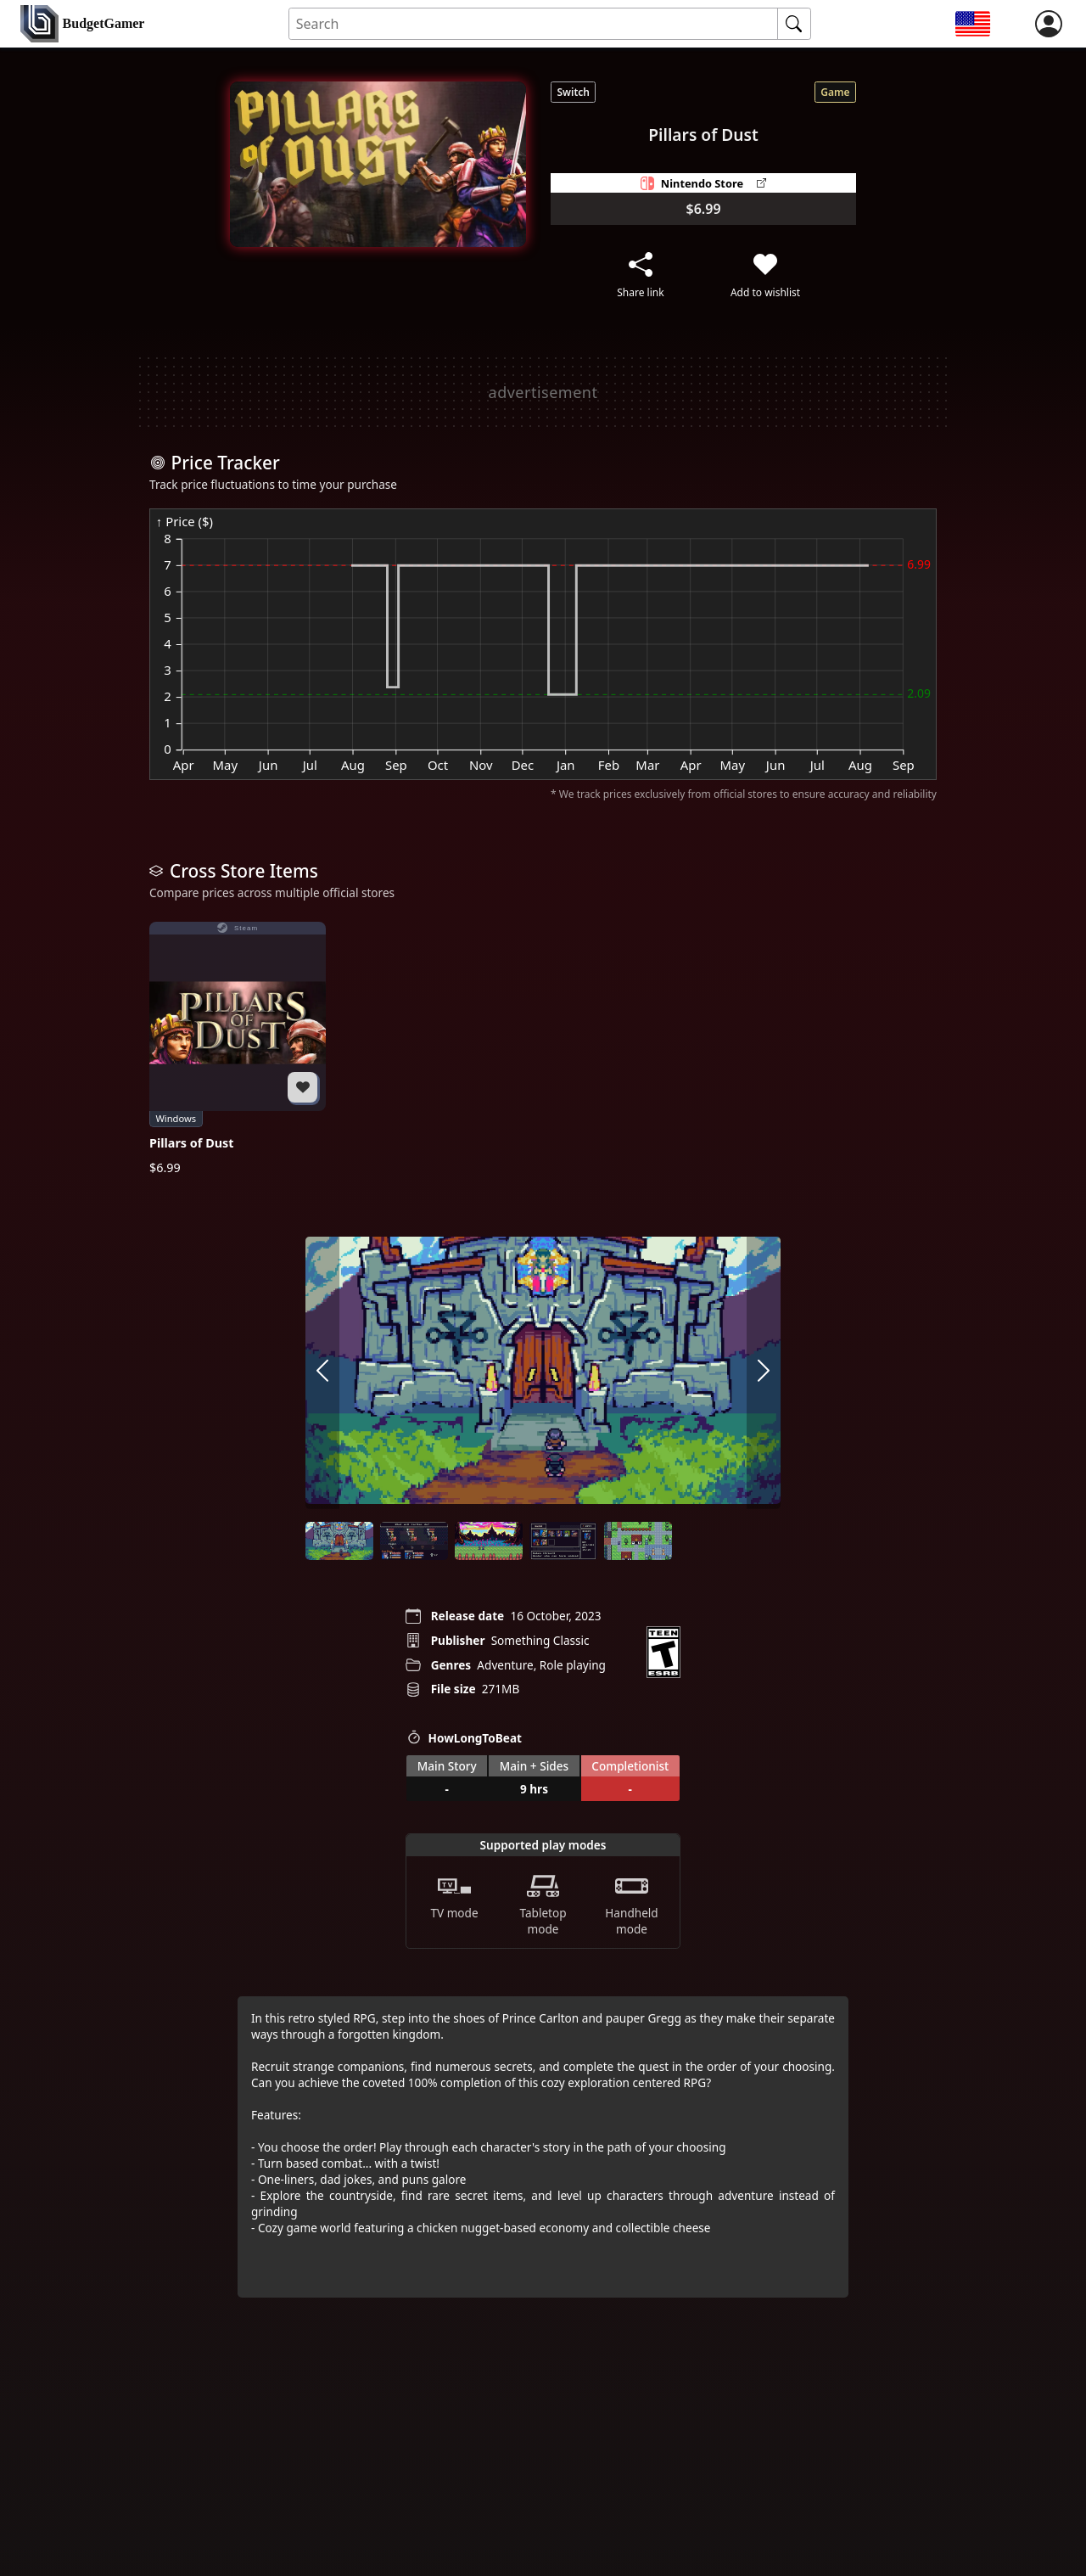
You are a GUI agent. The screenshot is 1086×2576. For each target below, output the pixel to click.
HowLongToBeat (464, 1737)
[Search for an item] (534, 24)
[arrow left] (322, 1372)
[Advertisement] (543, 392)
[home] (82, 24)
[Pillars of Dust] (237, 1048)
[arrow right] (764, 1372)
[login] (1049, 24)
